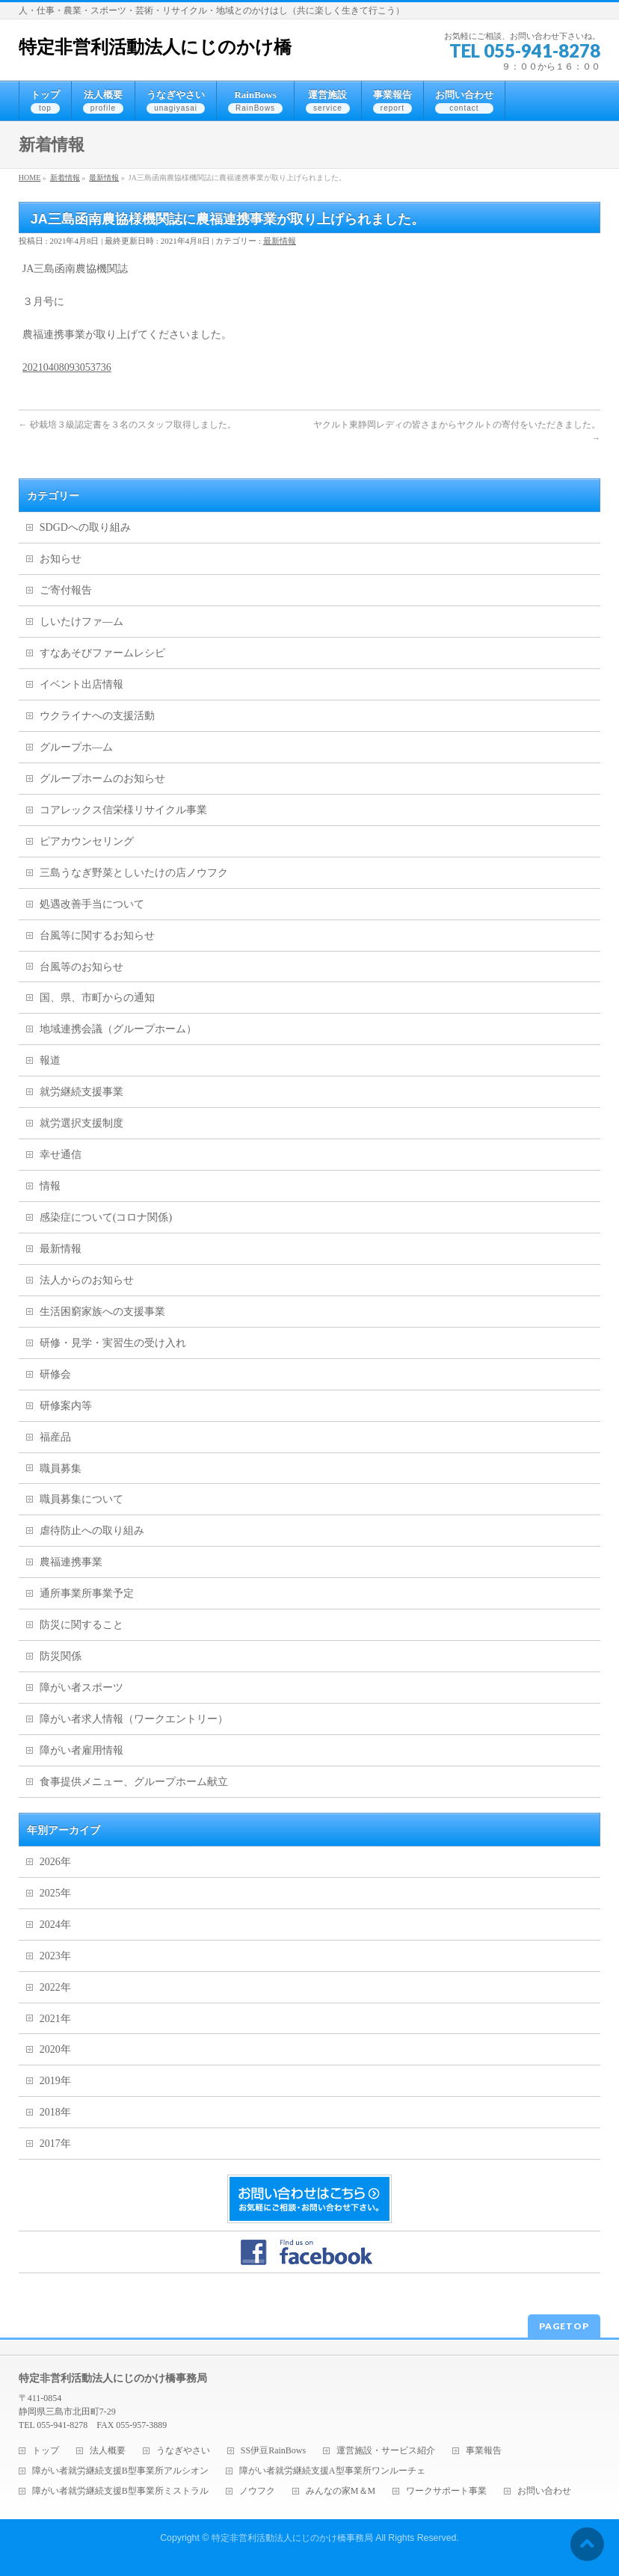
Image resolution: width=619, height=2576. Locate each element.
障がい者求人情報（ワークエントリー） (134, 1719)
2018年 (55, 2112)
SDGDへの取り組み (85, 527)
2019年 (55, 2080)
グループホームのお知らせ (102, 778)
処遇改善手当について (92, 904)
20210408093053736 (66, 367)
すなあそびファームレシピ (102, 653)
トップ (45, 2451)
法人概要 (108, 2451)
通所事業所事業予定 (87, 1593)
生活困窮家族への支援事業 (102, 1311)
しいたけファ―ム (81, 621)
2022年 (55, 1987)
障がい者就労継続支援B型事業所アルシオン (120, 2471)
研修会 (55, 1374)
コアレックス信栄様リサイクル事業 (123, 810)
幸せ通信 (60, 1154)
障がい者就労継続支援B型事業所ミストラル (120, 2491)
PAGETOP (564, 2326)
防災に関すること (81, 1624)
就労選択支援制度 (81, 1123)
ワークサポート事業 (446, 2491)
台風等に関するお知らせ (97, 935)
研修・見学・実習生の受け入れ (113, 1343)
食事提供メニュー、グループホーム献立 (134, 1781)
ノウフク (257, 2491)
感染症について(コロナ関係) (106, 1217)
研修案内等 (66, 1405)
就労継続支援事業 (81, 1091)
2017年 (55, 2143)
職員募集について (81, 1499)
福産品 (55, 1437)
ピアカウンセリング (87, 841)
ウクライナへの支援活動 (97, 715)
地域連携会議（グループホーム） (118, 1029)
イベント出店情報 (81, 684)
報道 (50, 1060)
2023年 (55, 1956)
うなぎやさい (183, 2451)
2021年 (55, 2018)
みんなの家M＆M (340, 2491)
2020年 (55, 2049)
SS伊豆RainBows (273, 2451)
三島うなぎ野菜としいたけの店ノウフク (134, 872)
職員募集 (60, 1468)
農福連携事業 (71, 1562)
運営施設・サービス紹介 (385, 2451)
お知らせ (60, 558)
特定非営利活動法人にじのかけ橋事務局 (292, 2538)
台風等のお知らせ (81, 967)
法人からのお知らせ (87, 1280)
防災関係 (60, 1656)
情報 (50, 1186)
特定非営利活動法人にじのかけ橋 (155, 47)
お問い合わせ (544, 2491)
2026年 (55, 1861)
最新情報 (279, 240)
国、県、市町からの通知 (97, 997)
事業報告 (484, 2451)
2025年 (55, 1893)
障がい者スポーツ (81, 1687)
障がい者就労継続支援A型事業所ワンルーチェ (332, 2471)
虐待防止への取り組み (92, 1530)
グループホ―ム (76, 747)
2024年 (55, 1924)
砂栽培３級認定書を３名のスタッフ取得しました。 (127, 424)
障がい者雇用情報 (81, 1750)
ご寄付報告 (66, 590)
